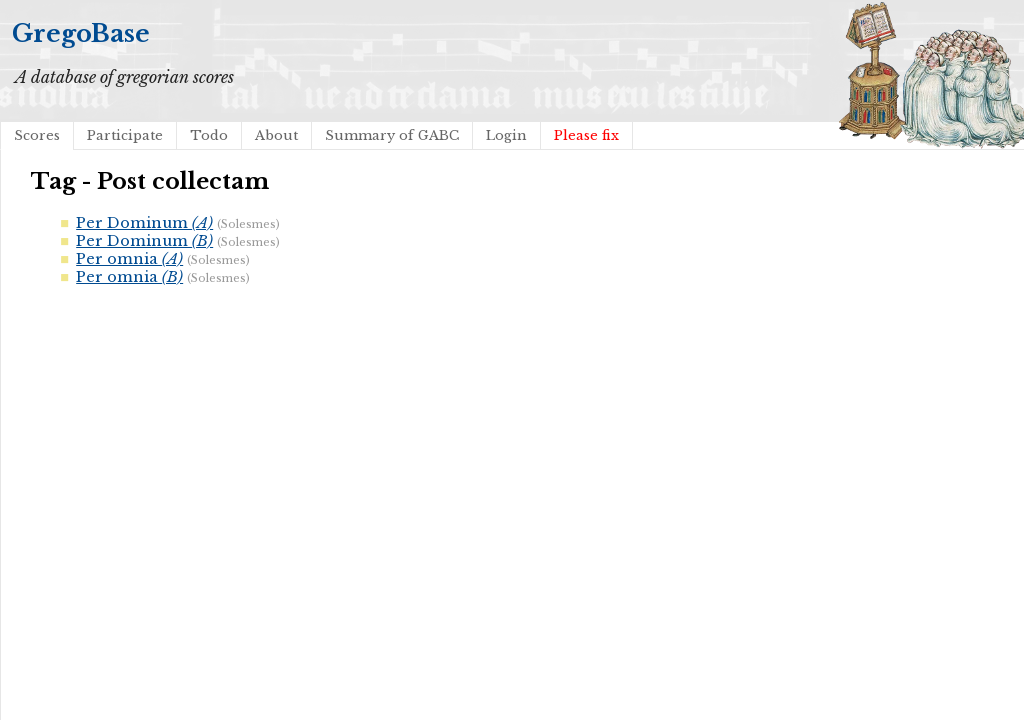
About (276, 135)
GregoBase (81, 33)
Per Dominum (144, 223)
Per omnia (129, 259)
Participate (125, 135)
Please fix (586, 135)
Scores (37, 135)
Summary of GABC (392, 135)
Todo (209, 135)
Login (506, 135)
